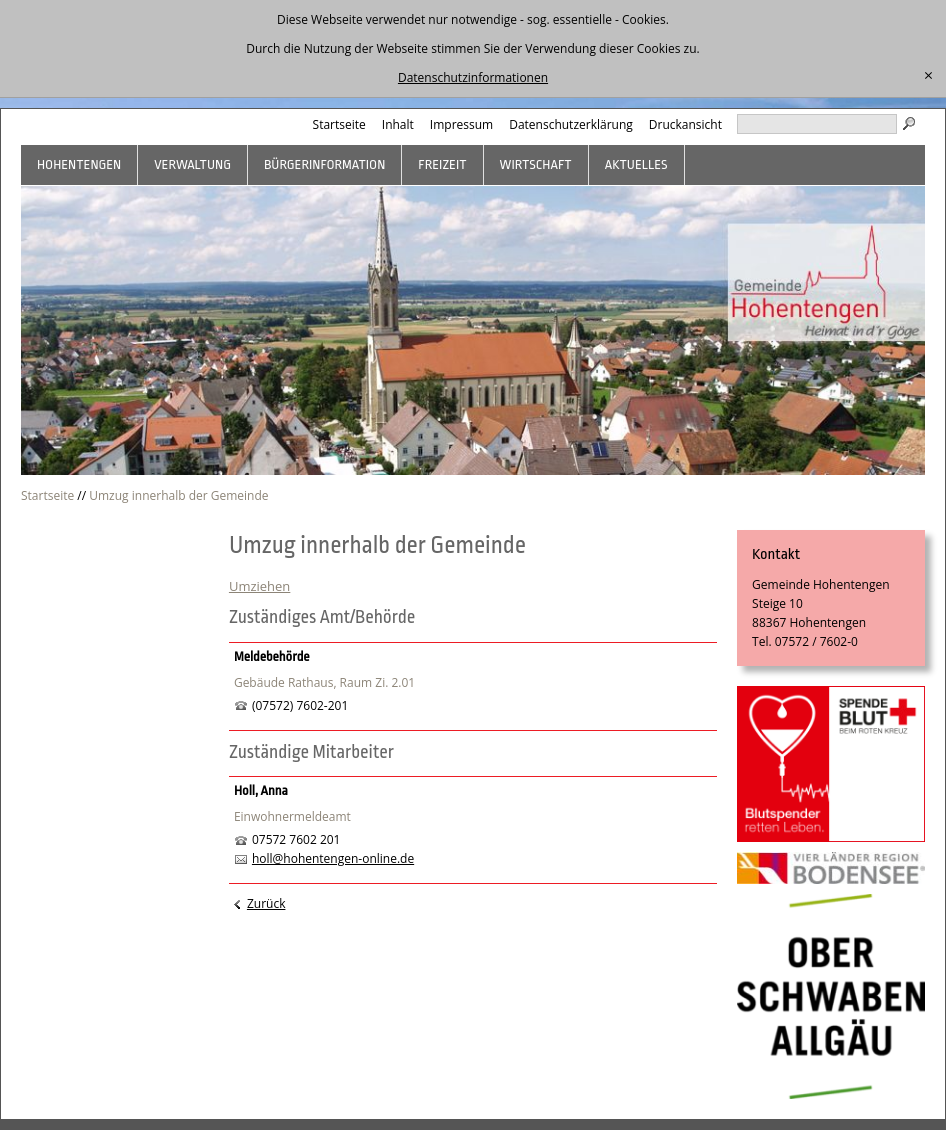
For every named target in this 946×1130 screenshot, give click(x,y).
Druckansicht (685, 124)
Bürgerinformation (324, 164)
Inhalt (398, 124)
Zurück (266, 903)
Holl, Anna (261, 790)
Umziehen (259, 586)
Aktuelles (636, 164)
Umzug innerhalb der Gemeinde (178, 495)
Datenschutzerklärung (571, 124)
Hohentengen (79, 164)
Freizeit (442, 164)
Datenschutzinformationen (473, 77)
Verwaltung (192, 164)
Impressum (461, 124)
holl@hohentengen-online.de (333, 858)
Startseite (339, 124)
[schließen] (928, 76)
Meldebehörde (272, 656)
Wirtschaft (536, 164)
